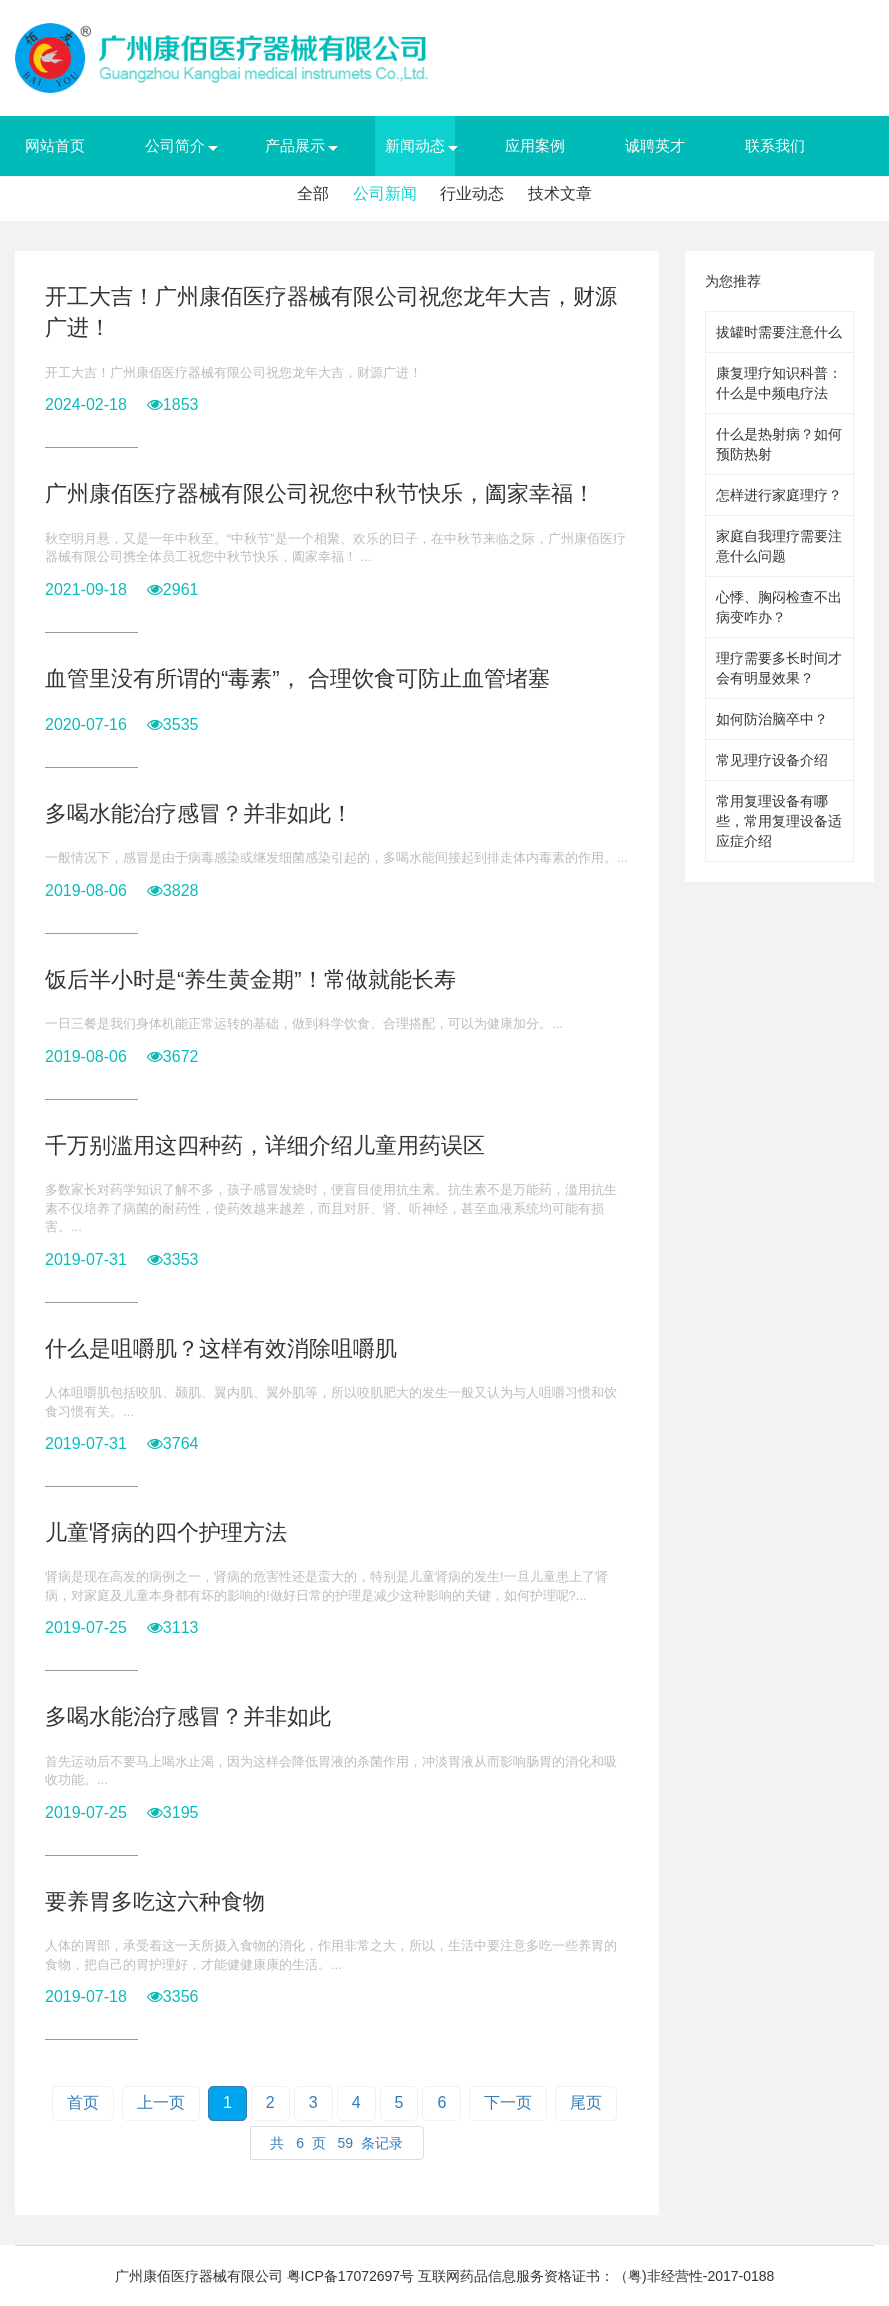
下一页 (508, 2102)
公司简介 (175, 145)
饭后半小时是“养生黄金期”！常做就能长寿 (250, 979)
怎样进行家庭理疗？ (779, 495)
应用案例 (535, 145)
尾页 (586, 2102)
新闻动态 (415, 145)
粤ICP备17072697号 (351, 2276)
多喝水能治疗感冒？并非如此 (188, 1716)
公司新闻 (385, 193)
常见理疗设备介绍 (772, 760)
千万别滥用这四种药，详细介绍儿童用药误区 (265, 1145)
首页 (83, 2102)
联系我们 (775, 145)
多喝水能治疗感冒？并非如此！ (199, 813)
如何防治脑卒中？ (772, 719)
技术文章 (560, 193)
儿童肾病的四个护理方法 (166, 1532)
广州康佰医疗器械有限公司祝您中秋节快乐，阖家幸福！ (320, 493)
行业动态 (472, 193)
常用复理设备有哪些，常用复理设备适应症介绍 (779, 821)
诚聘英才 (655, 145)
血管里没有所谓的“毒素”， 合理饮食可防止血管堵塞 (297, 678)
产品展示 (295, 145)
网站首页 (55, 145)
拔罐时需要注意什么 (779, 332)
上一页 (161, 2102)
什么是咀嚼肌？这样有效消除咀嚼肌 (221, 1348)
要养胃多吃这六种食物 (155, 1901)
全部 (313, 193)
